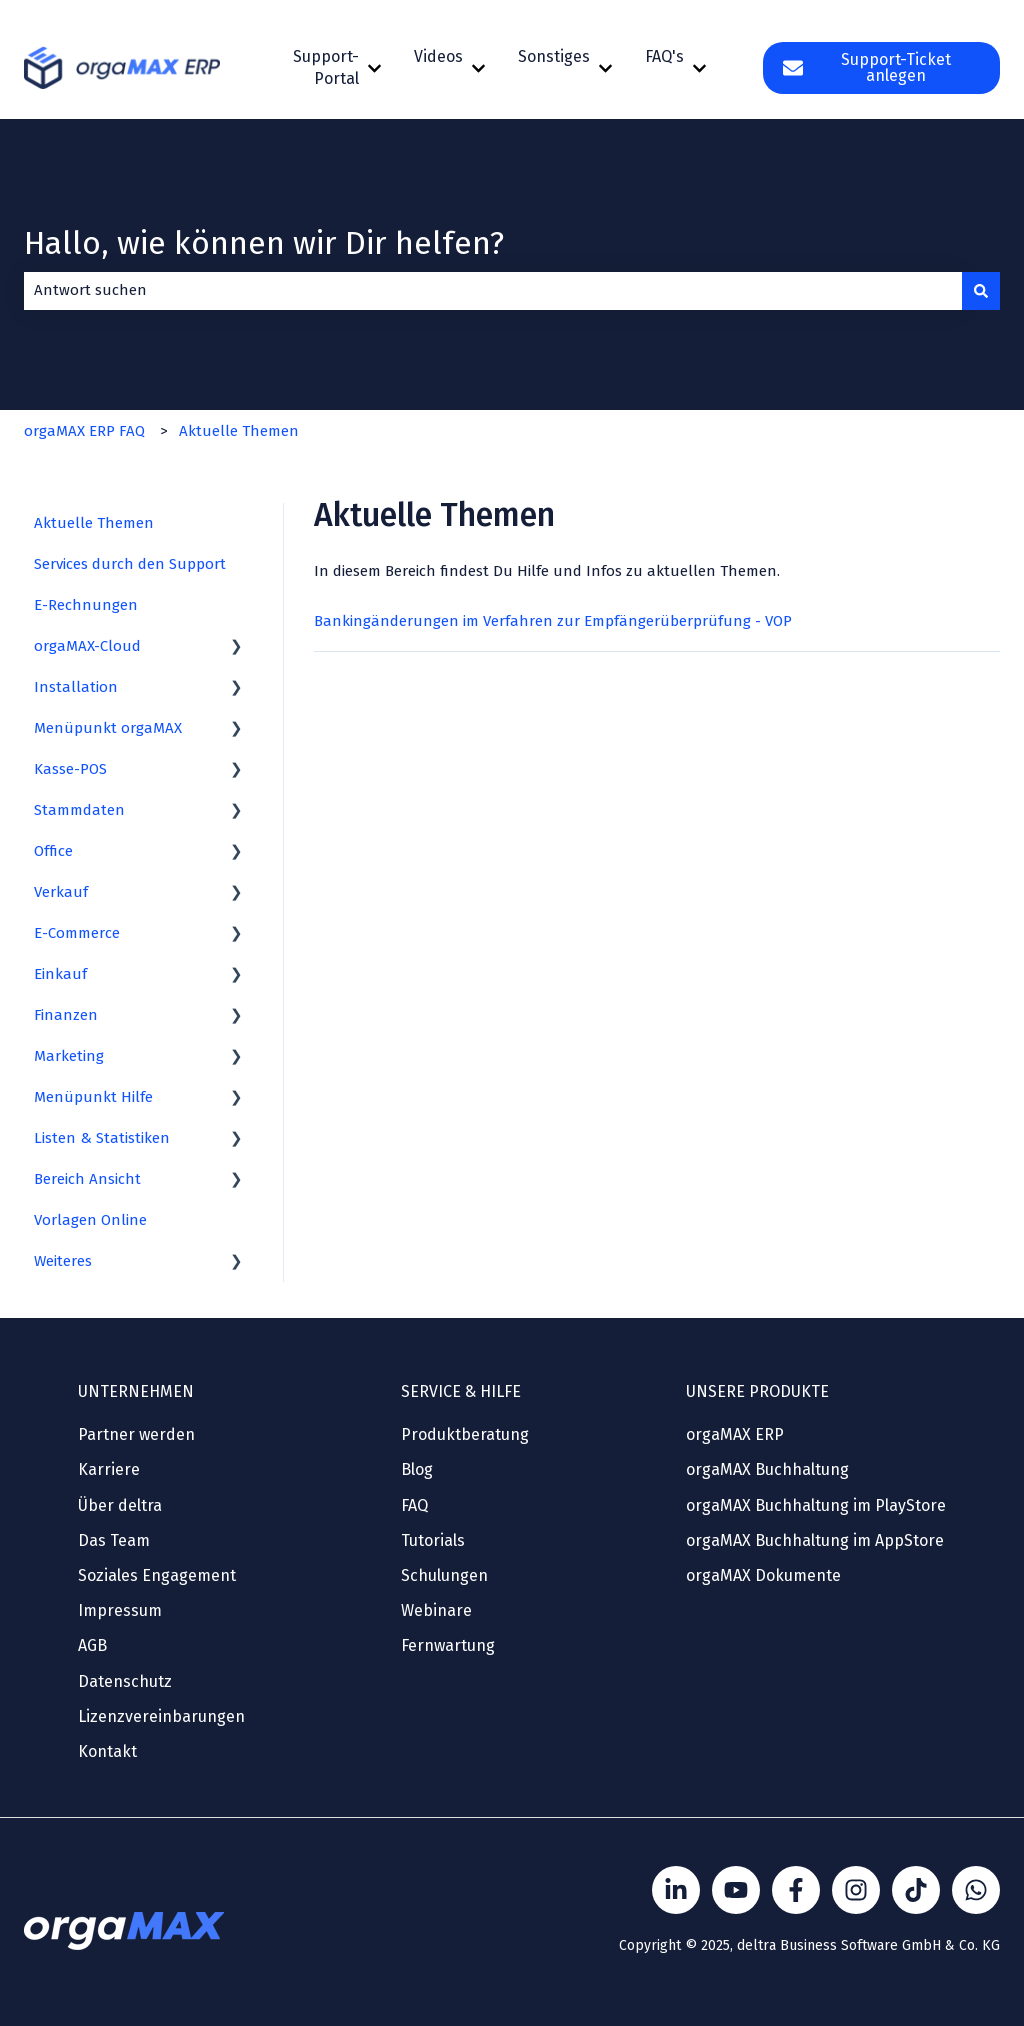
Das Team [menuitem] (114, 1540)
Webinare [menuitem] (436, 1610)
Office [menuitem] (53, 851)
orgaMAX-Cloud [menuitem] (87, 646)
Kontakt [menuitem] (107, 1751)
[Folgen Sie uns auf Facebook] (796, 1890)
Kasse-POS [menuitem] (70, 769)
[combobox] (493, 290)
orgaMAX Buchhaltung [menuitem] (767, 1469)
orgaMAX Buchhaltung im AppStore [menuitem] (815, 1540)
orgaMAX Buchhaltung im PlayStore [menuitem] (816, 1505)
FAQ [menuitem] (414, 1505)
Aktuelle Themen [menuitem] (94, 523)
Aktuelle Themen (239, 431)
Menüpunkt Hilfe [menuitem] (93, 1097)
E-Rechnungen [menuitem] (86, 605)
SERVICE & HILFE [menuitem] (461, 1391)
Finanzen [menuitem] (66, 1015)
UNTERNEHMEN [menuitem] (136, 1391)
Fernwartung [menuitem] (448, 1645)
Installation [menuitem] (76, 687)
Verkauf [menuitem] (61, 892)
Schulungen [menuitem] (444, 1575)
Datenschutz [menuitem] (125, 1681)
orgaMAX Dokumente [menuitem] (763, 1575)
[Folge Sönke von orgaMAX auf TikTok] (916, 1890)
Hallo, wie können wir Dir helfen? (264, 243)
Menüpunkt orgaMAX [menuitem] (108, 728)
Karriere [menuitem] (109, 1469)
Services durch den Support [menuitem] (130, 564)
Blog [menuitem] (417, 1469)
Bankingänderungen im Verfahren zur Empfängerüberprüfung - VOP (553, 621)
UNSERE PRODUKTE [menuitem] (757, 1391)
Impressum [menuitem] (120, 1610)
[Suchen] (981, 290)
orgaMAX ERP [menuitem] (735, 1434)
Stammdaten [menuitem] (79, 810)
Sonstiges (554, 56)
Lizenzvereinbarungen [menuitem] (161, 1716)
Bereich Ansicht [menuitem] (87, 1179)
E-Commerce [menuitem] (77, 933)
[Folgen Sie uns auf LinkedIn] (676, 1890)
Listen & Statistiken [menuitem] (102, 1138)
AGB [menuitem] (92, 1645)
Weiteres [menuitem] (63, 1261)
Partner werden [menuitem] (136, 1434)
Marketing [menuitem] (69, 1056)
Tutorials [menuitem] (433, 1540)
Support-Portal (326, 67)
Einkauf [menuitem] (60, 974)
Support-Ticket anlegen (866, 67)
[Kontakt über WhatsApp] (976, 1890)
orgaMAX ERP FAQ (84, 431)
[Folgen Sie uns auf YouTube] (736, 1890)
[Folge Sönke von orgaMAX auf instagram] (856, 1890)
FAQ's (664, 56)
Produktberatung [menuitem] (465, 1434)
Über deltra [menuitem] (120, 1505)
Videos (438, 56)
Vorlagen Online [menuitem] (90, 1220)
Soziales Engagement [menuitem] (157, 1575)
